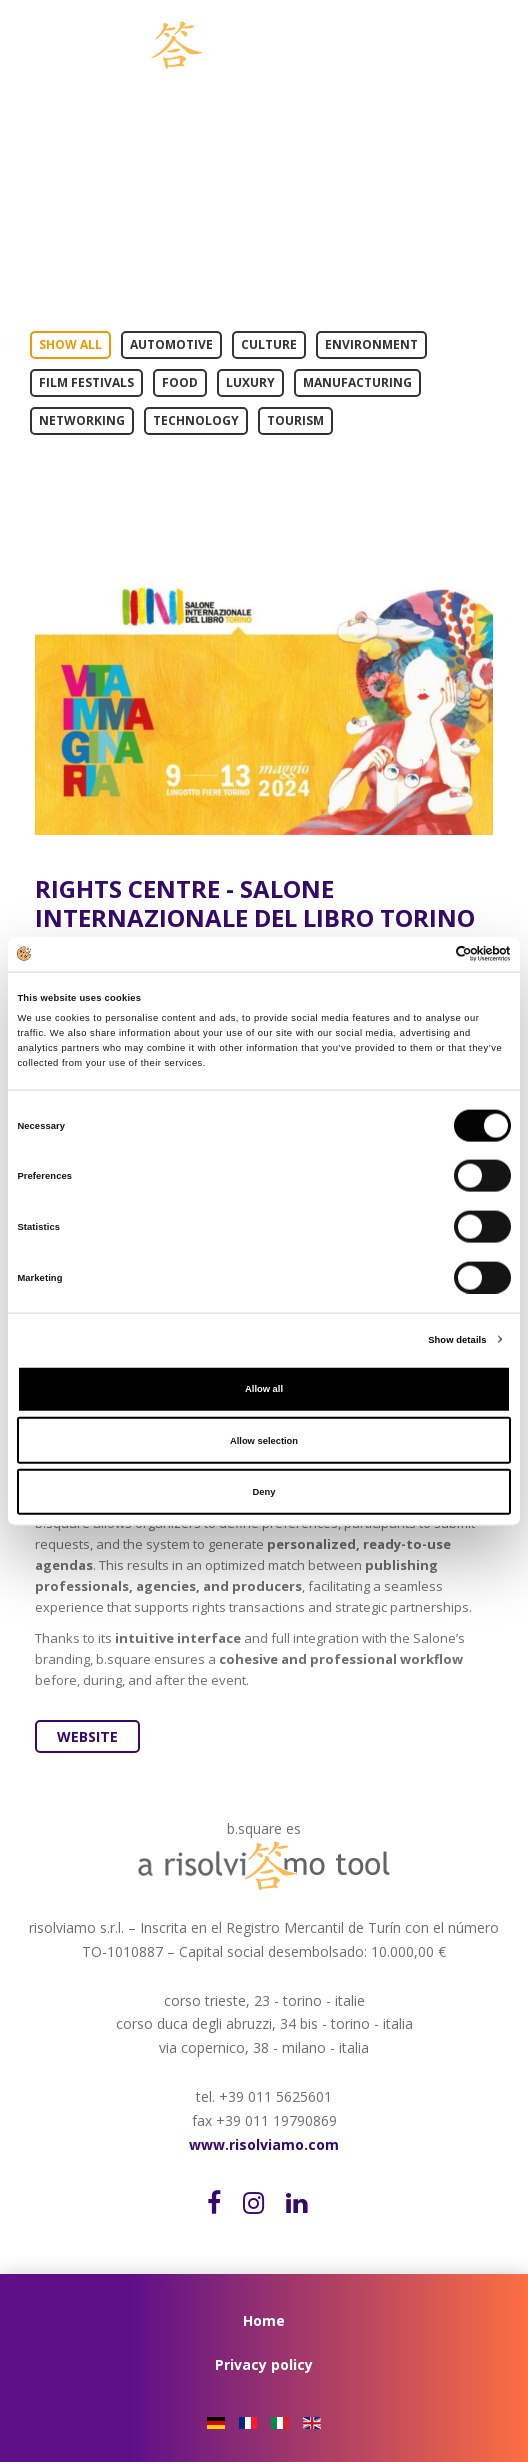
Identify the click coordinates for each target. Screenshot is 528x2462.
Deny (264, 1492)
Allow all (264, 1389)
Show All (70, 344)
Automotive (171, 344)
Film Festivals (86, 382)
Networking (82, 420)
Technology (196, 420)
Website (87, 1736)
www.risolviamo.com (264, 2144)
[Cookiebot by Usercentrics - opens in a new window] (423, 954)
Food (180, 382)
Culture (269, 344)
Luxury (250, 382)
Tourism (295, 420)
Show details (457, 1339)
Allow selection (264, 1440)
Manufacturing (357, 382)
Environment (371, 344)
